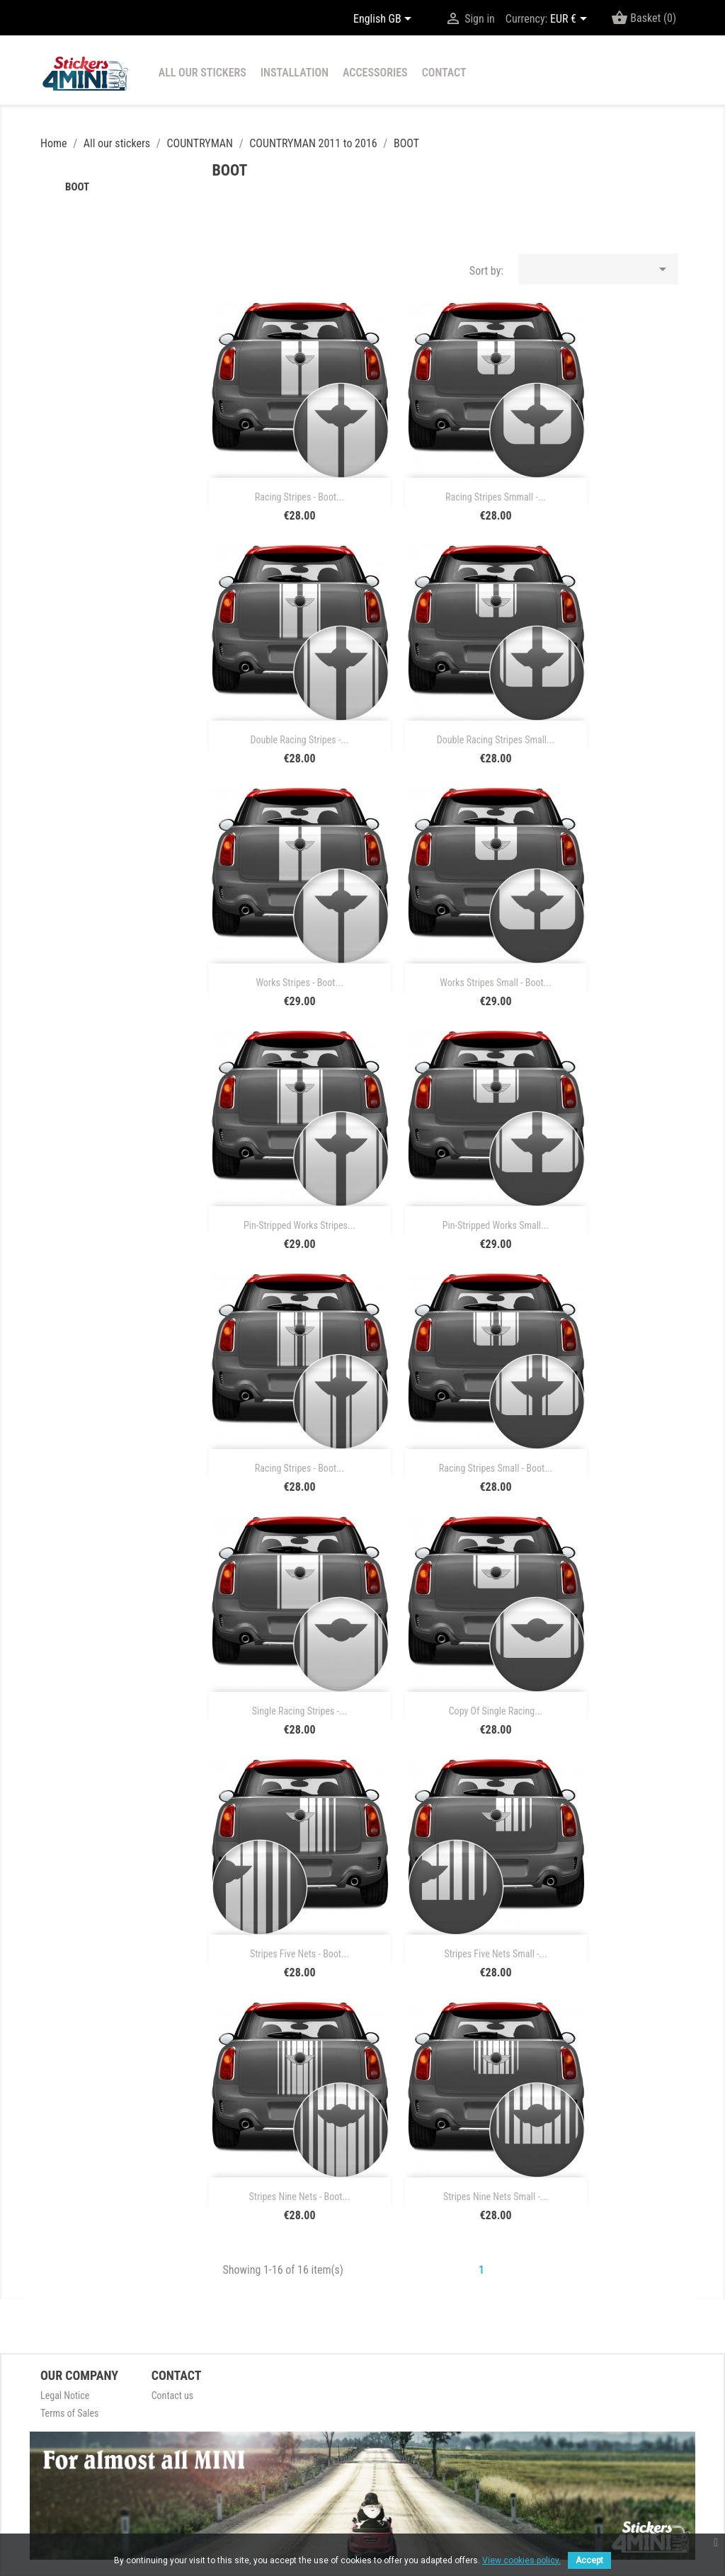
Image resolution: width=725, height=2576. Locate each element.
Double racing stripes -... (300, 739)
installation (295, 72)
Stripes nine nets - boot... (299, 2196)
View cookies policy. (521, 2560)
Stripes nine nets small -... (495, 2196)
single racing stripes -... (299, 1711)
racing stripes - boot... (299, 497)
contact (444, 72)
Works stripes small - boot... (495, 982)
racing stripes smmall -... (495, 497)
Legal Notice (64, 2395)
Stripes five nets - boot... (299, 1953)
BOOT (77, 187)
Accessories (375, 72)
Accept (589, 2560)
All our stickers (202, 72)
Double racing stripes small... (495, 739)
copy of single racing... (496, 1711)
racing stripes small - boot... (495, 1468)
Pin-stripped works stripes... (299, 1225)
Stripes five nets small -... (495, 1953)
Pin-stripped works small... (496, 1225)
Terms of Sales (69, 2413)
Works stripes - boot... (299, 982)
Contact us (173, 2395)
